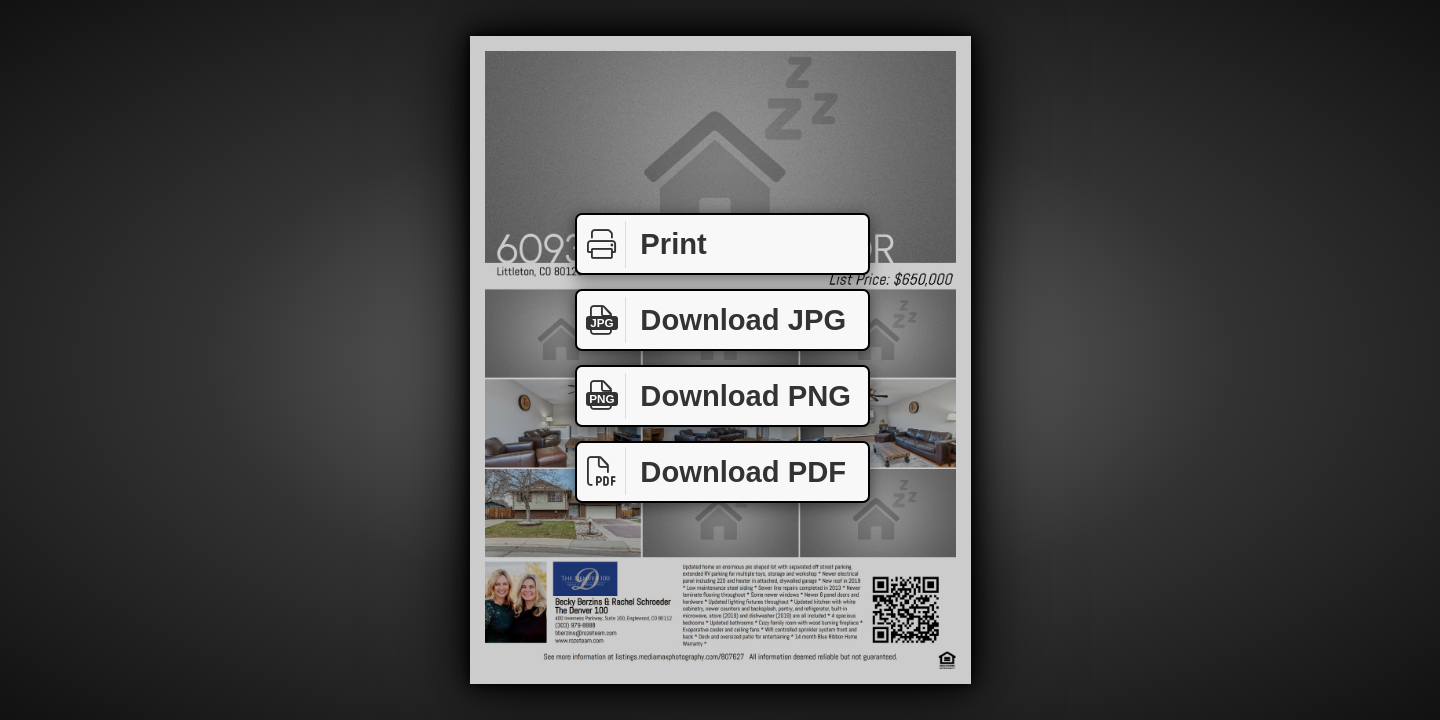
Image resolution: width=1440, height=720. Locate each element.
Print (642, 244)
